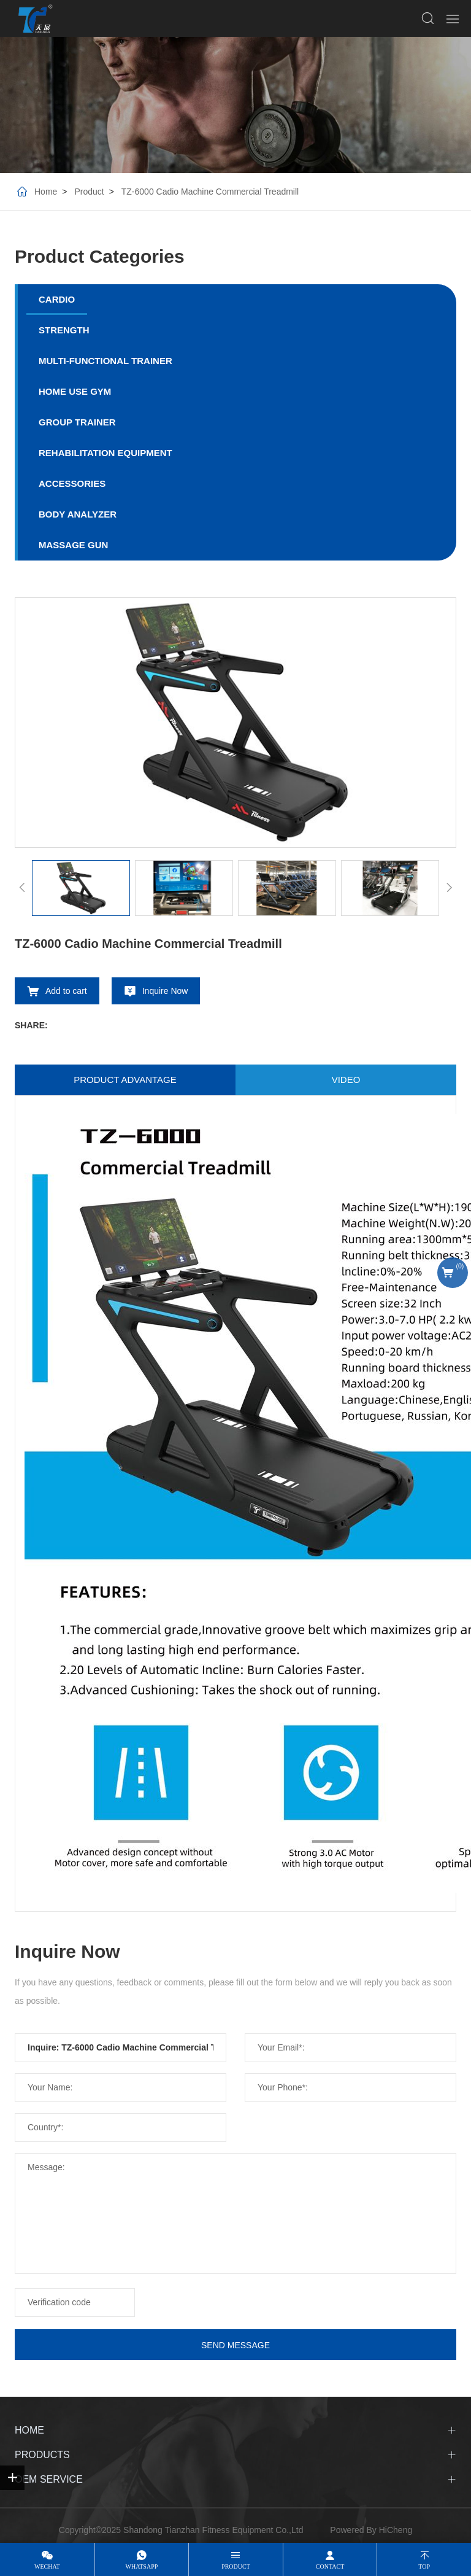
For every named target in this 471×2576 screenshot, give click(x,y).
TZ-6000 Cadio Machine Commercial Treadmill (210, 191)
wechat (47, 2566)
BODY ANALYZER (78, 514)
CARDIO (57, 299)
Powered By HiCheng (371, 2530)
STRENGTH (64, 330)
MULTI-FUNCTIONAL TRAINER (105, 360)
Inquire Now (165, 991)
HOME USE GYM (75, 391)
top (424, 2566)
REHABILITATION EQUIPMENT (105, 453)
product (235, 2566)
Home (45, 191)
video (346, 1079)
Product (89, 191)
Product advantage (125, 1079)
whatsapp (141, 2566)
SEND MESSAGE (235, 2345)
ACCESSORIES (72, 483)
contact (330, 2566)
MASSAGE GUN (73, 545)
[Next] (449, 888)
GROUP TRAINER (77, 422)
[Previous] (22, 888)
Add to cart (66, 991)
